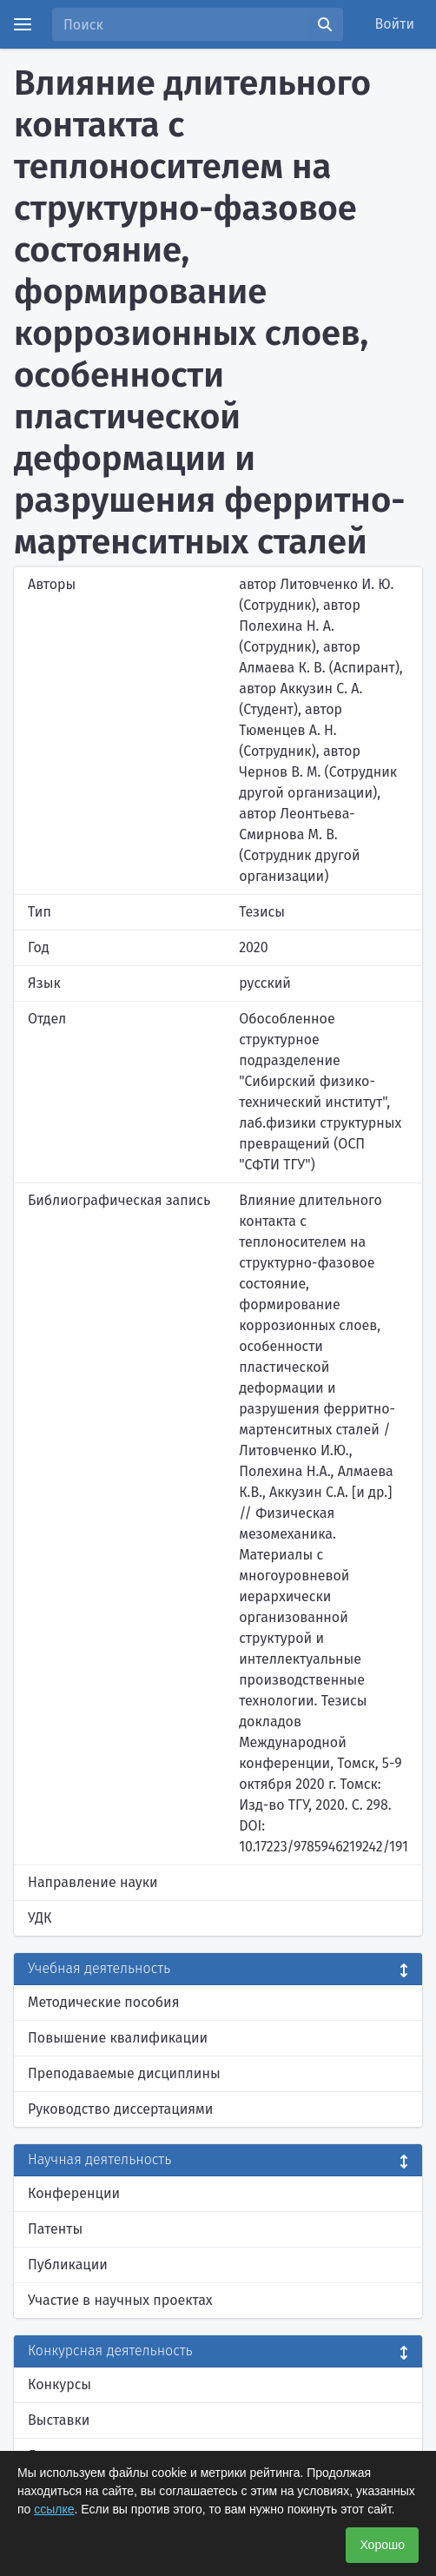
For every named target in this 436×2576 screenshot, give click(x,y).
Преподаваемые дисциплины (124, 2073)
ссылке (54, 2509)
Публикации (68, 2264)
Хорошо (382, 2545)
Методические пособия (104, 2002)
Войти (395, 24)
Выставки (58, 2420)
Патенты (55, 2229)
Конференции (74, 2193)
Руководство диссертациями (120, 2109)
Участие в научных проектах (120, 2300)
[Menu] (22, 24)
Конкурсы (59, 2384)
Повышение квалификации (118, 2038)
